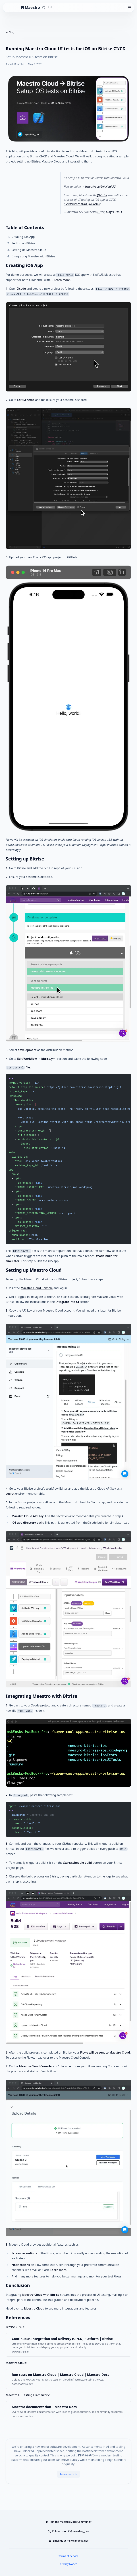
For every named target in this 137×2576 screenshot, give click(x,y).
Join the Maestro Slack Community (68, 2521)
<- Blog (10, 32)
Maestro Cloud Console (37, 1288)
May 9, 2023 (114, 212)
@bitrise (102, 195)
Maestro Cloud (34, 2308)
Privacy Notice (68, 2564)
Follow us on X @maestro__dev (68, 2531)
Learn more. (62, 280)
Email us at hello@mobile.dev (68, 2540)
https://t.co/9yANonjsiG (100, 187)
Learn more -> (68, 2474)
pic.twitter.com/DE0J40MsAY (82, 204)
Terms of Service (68, 2556)
